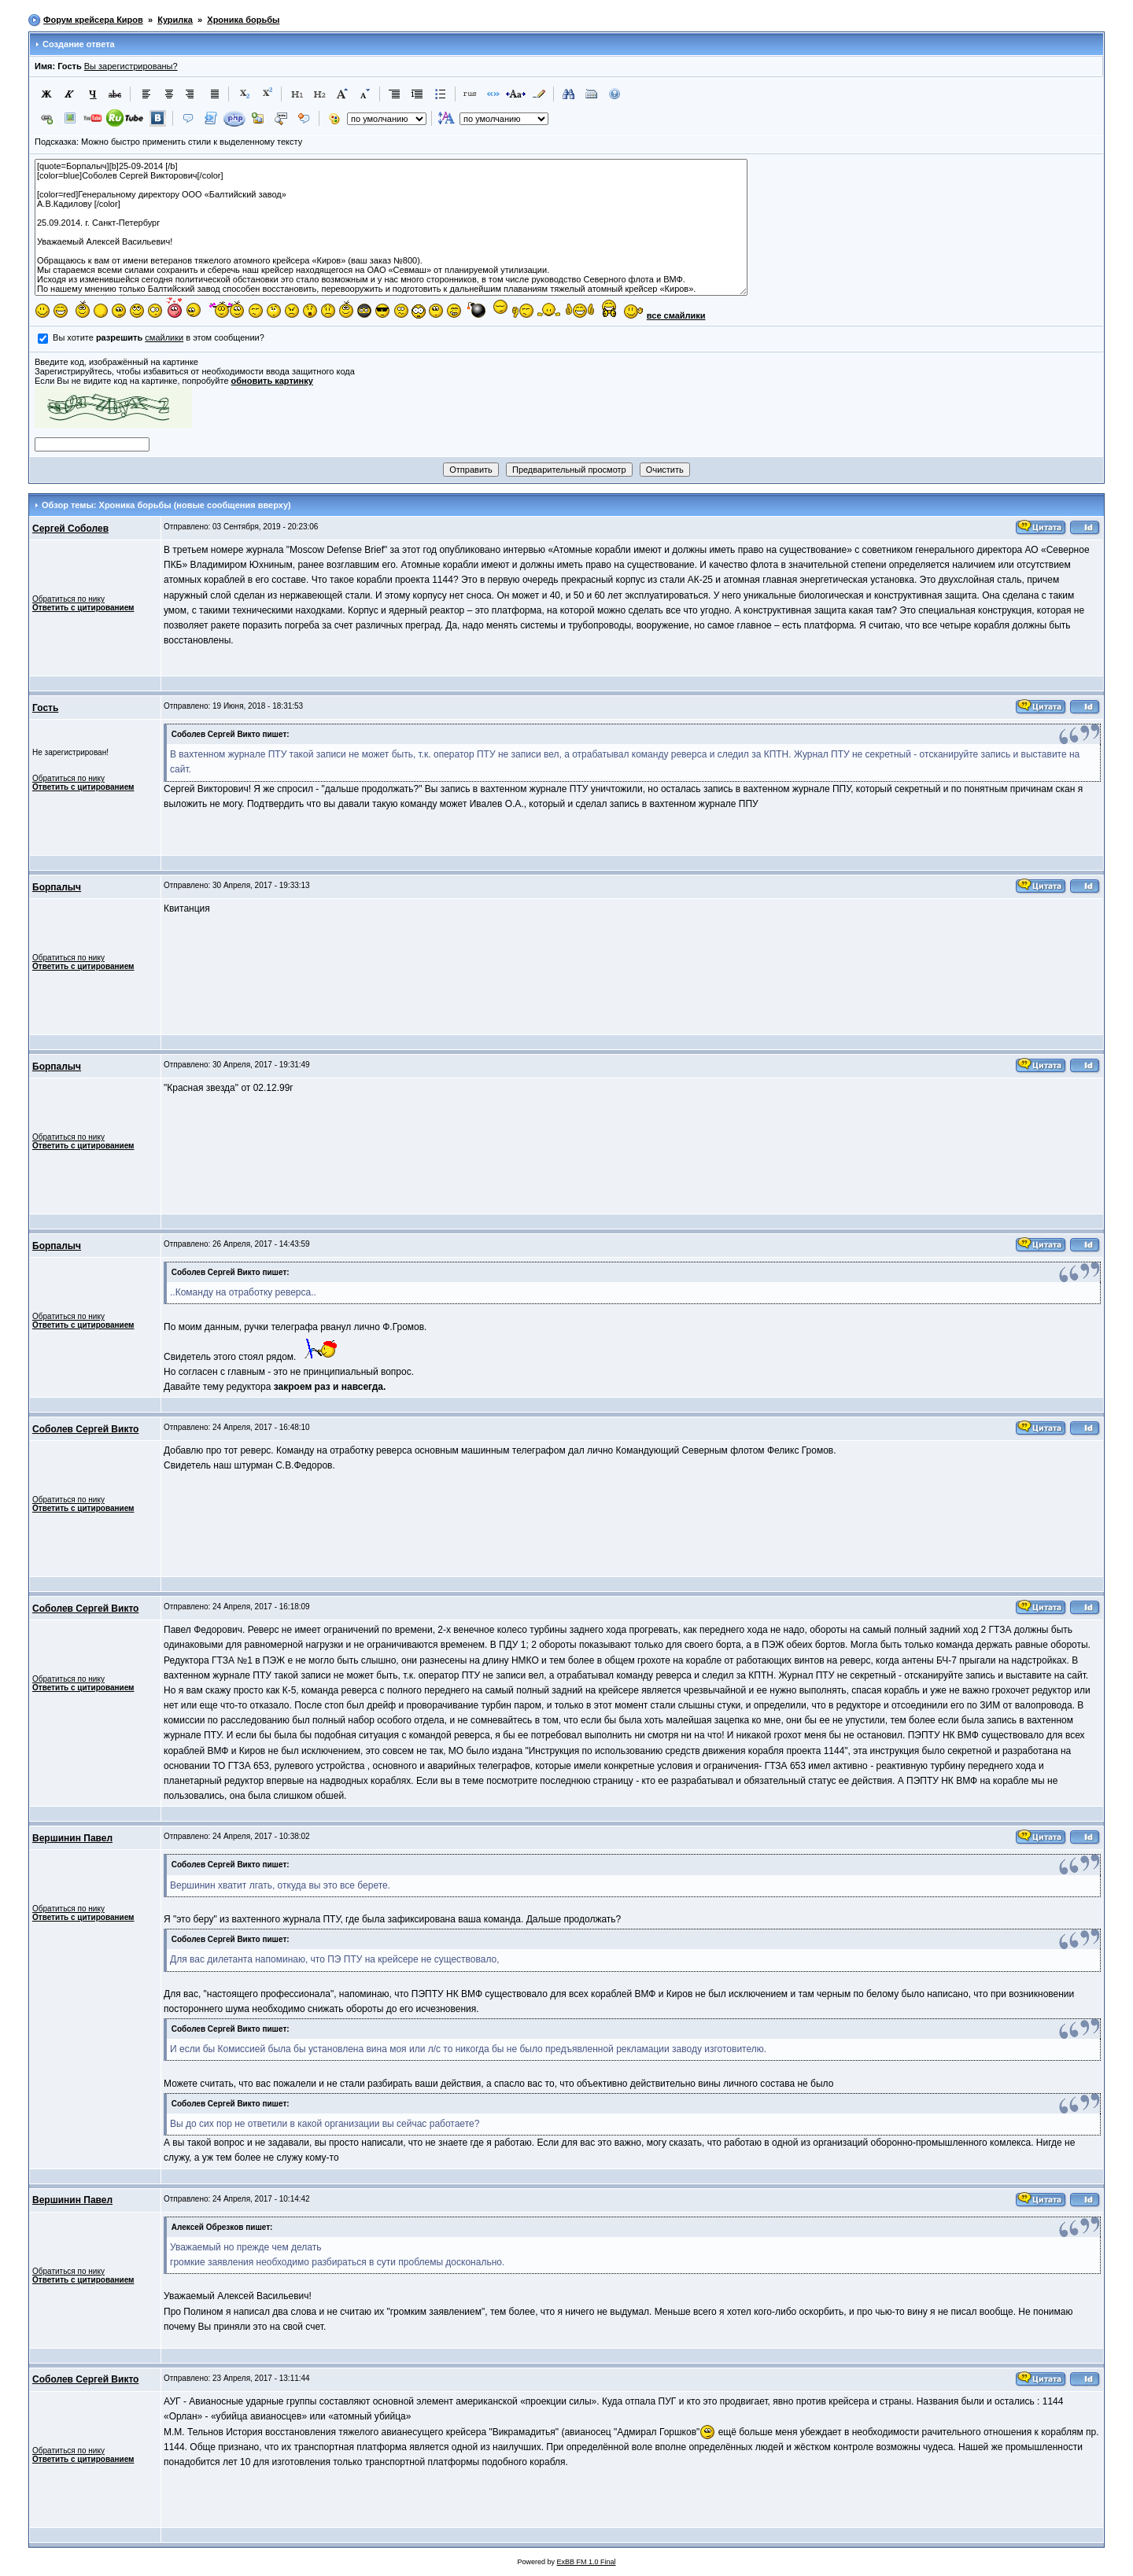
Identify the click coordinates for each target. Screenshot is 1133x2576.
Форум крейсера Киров (93, 19)
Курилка (175, 19)
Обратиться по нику (68, 599)
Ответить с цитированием (83, 607)
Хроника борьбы (243, 19)
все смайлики (676, 315)
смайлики (164, 337)
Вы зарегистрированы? (131, 66)
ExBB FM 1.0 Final (586, 2562)
